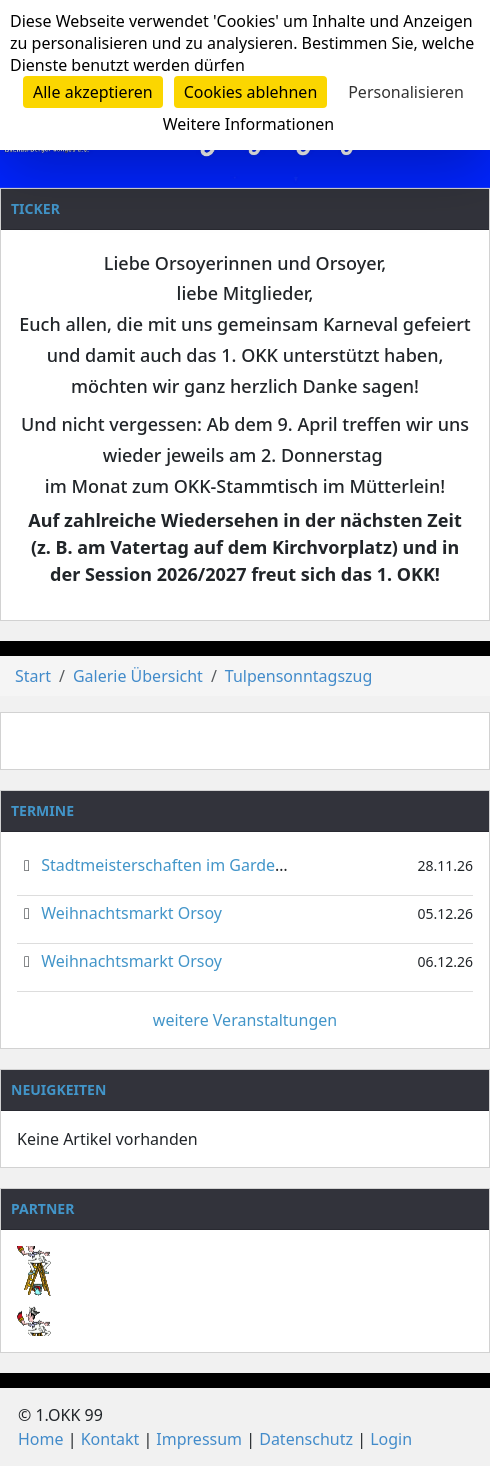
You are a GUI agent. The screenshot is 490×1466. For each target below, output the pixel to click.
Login (391, 1439)
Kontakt (110, 1439)
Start (33, 676)
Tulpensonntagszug (299, 676)
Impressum (199, 1439)
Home (41, 1439)
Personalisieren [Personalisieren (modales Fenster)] (406, 92)
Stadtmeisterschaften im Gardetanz (174, 865)
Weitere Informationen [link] (248, 124)
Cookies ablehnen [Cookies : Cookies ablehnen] (251, 92)
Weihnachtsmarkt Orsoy (131, 913)
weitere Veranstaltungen (245, 1020)
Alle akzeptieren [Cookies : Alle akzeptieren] (93, 92)
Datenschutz (306, 1439)
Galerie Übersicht (138, 676)
